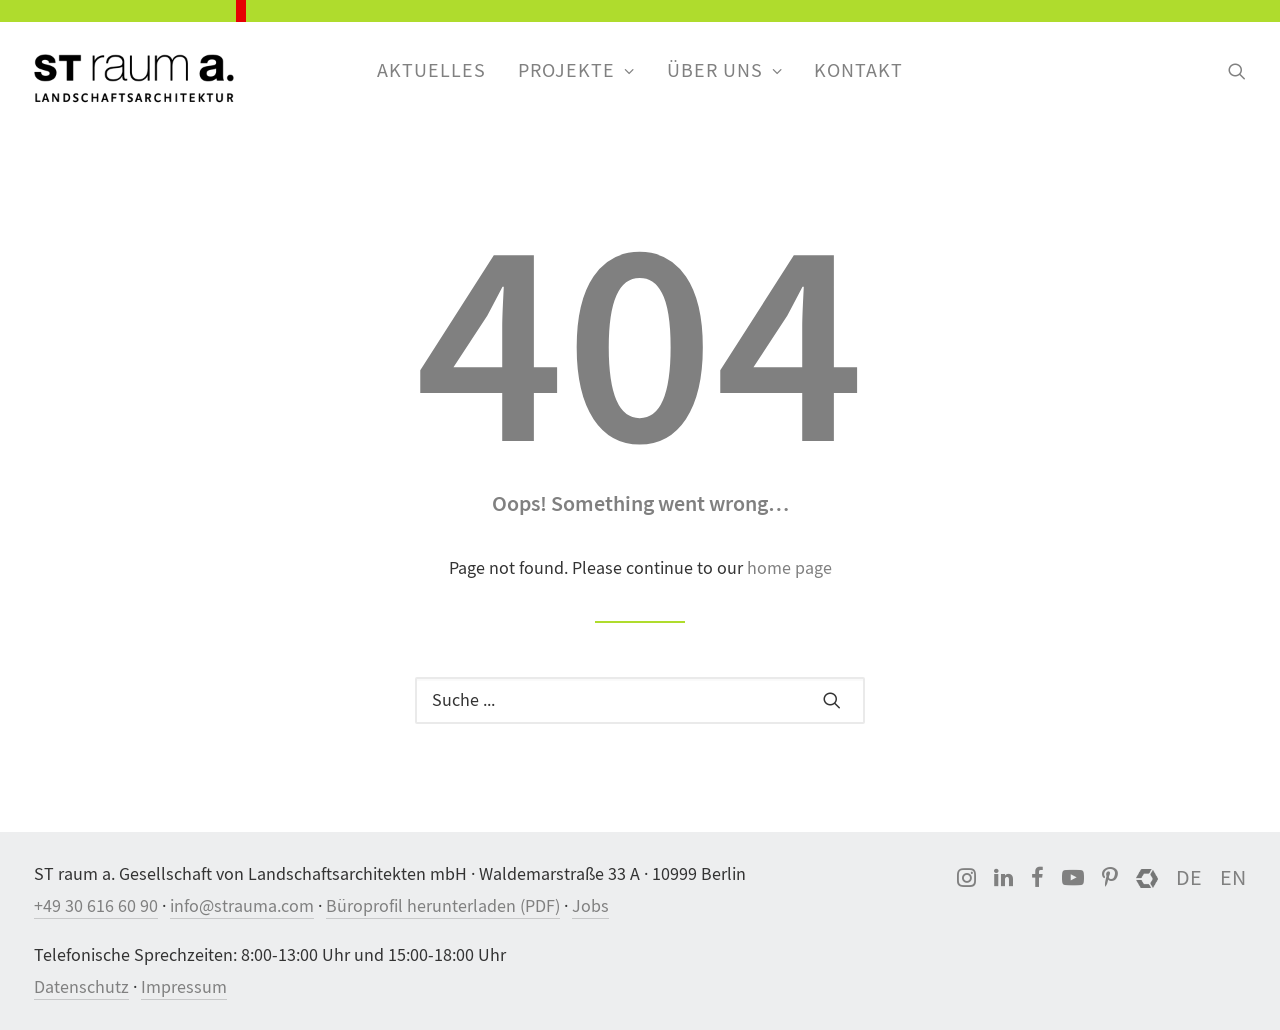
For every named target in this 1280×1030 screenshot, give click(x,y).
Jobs (590, 906)
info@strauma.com (242, 906)
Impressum (184, 987)
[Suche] (640, 700)
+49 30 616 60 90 (96, 906)
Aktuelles (431, 70)
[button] (1237, 71)
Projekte (576, 70)
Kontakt (858, 70)
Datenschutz (81, 987)
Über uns (725, 70)
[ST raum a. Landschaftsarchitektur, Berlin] (134, 80)
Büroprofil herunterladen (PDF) (443, 906)
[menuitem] (431, 71)
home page (789, 568)
